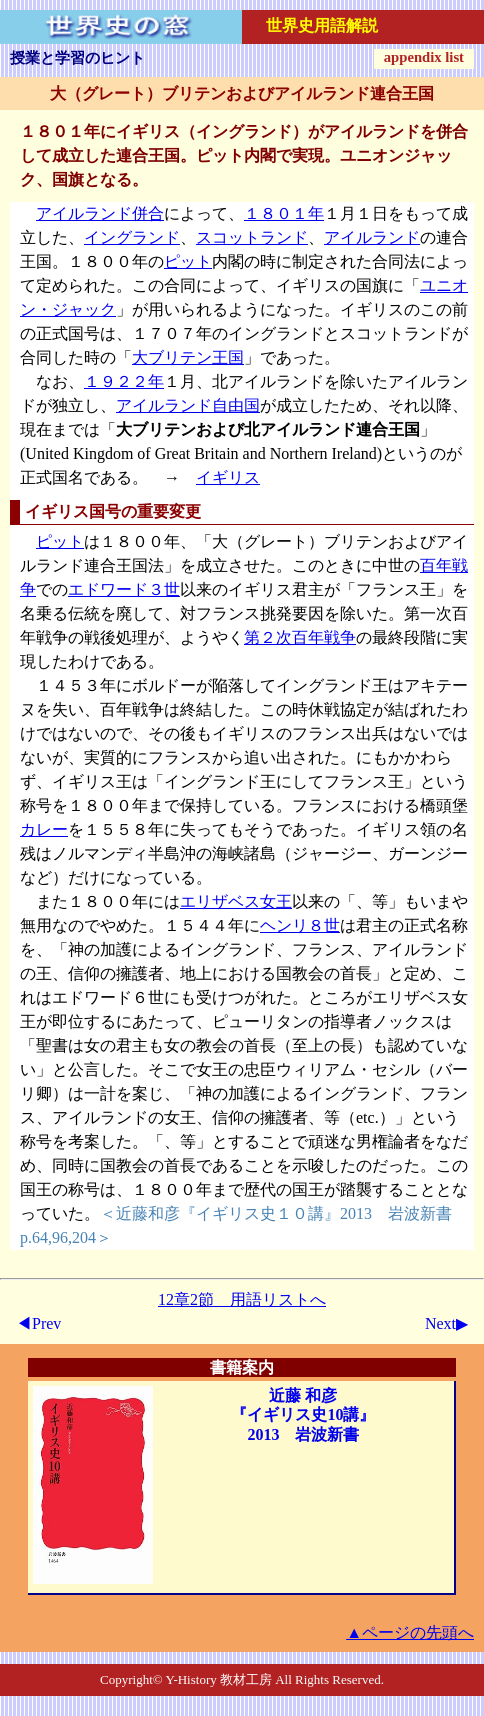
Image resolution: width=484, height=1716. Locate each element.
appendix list (424, 57)
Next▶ (446, 1323)
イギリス (228, 477)
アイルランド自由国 (188, 405)
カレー (44, 829)
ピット (188, 261)
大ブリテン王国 (188, 357)
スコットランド (252, 237)
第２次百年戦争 (300, 637)
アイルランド (372, 237)
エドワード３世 (124, 589)
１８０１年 (284, 213)
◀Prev (38, 1323)
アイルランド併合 (100, 213)
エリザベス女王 (236, 901)
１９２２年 (124, 381)
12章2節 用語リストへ (242, 1299)
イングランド (132, 237)
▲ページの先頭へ (410, 1632)
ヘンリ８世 (300, 925)
